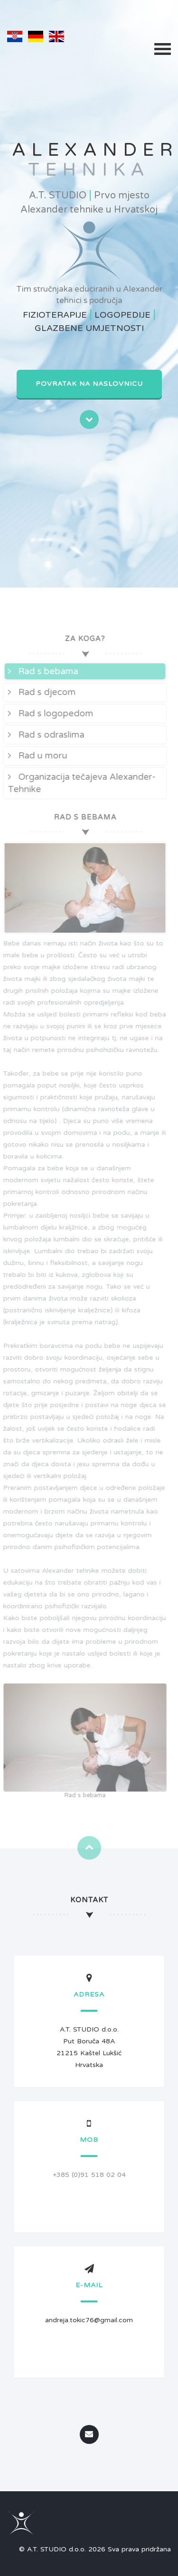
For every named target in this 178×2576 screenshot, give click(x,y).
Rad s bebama (40, 671)
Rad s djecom (39, 692)
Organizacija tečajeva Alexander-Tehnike (79, 783)
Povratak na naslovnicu (89, 384)
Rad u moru (35, 755)
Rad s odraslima (43, 735)
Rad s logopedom (48, 713)
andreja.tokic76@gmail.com (89, 2320)
